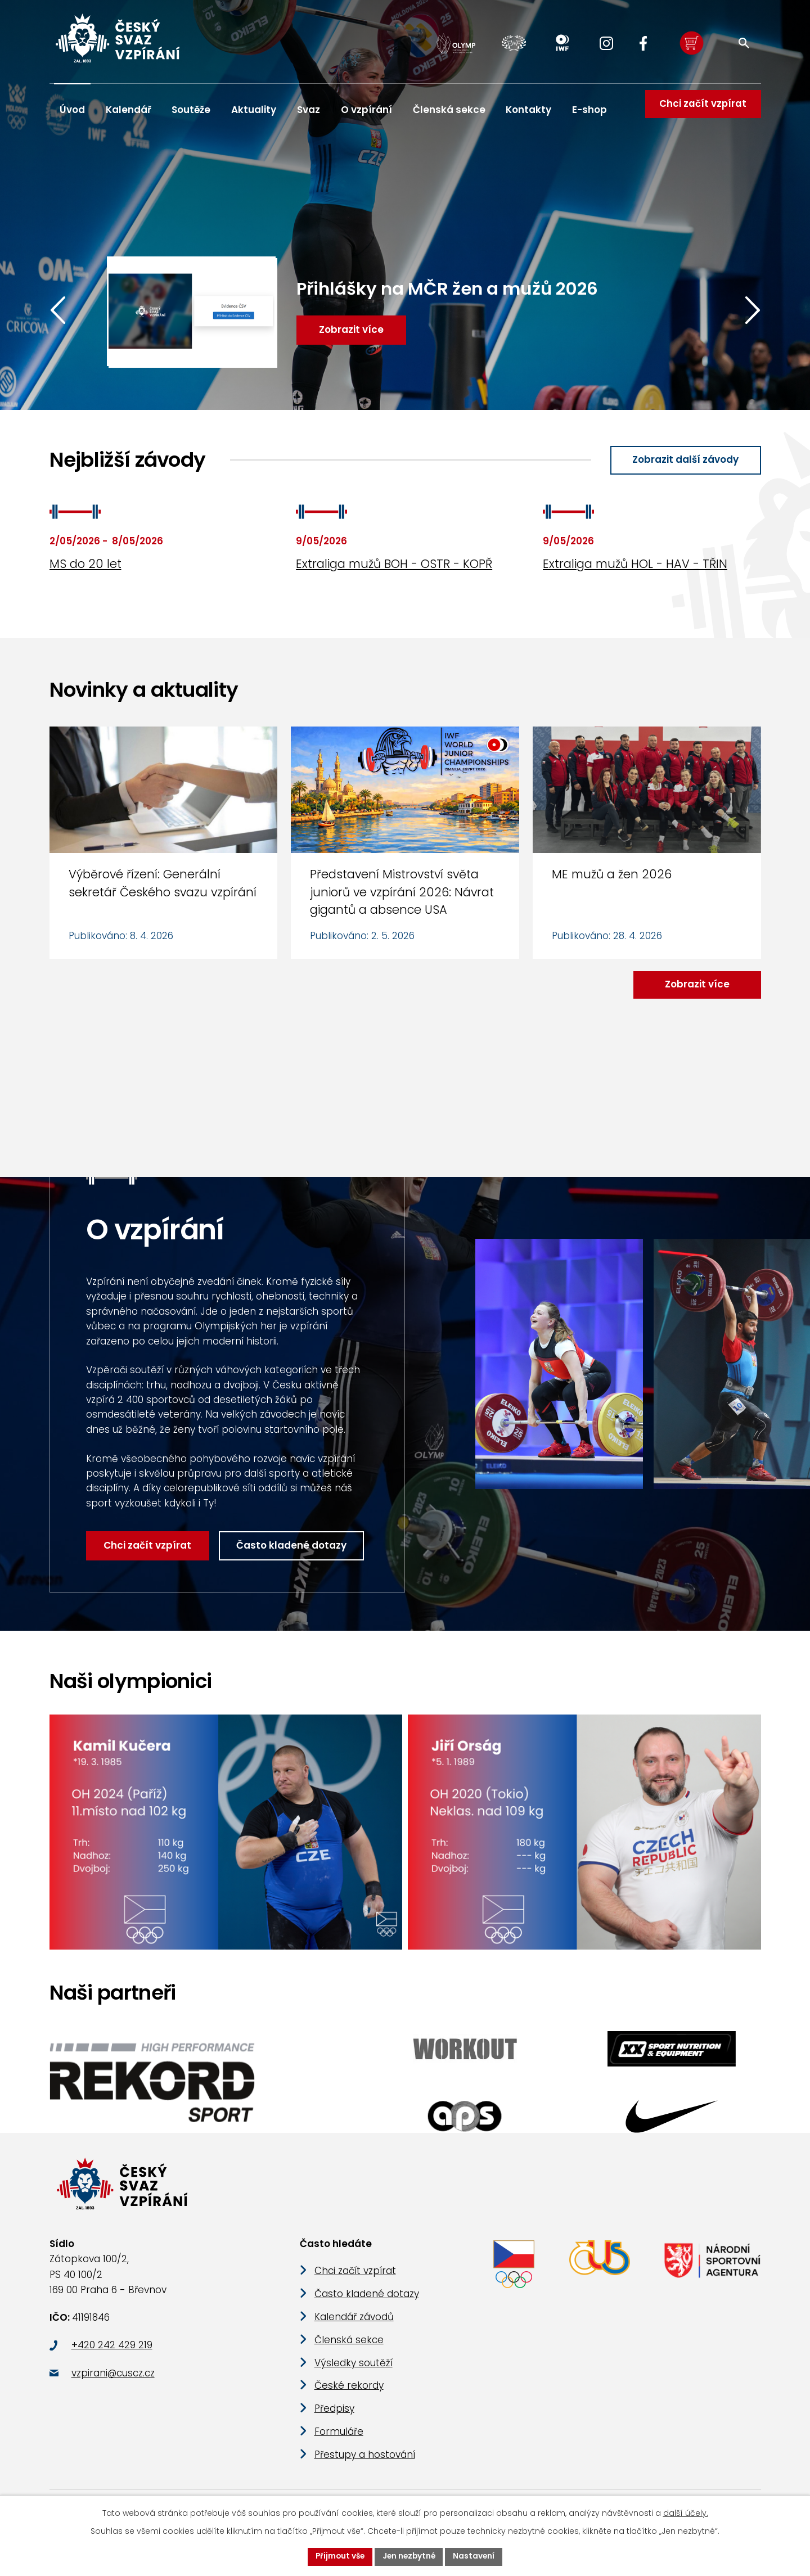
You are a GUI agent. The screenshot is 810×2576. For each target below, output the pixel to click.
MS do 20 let (86, 565)
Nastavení (476, 2556)
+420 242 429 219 (111, 2353)
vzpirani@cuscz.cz (113, 2380)
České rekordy (349, 2393)
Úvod (72, 109)
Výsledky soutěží (353, 2370)
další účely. (685, 2512)
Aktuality (253, 109)
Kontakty (528, 109)
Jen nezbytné (409, 2556)
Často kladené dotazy (293, 1547)
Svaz (308, 109)
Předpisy (334, 2416)
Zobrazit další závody (684, 460)
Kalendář (128, 109)
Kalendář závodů (354, 2324)
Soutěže (191, 109)
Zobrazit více (696, 985)
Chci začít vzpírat (701, 109)
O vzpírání (366, 109)
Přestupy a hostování (364, 2462)
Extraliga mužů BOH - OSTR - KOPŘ (394, 565)
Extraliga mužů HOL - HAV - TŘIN (635, 565)
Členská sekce (449, 109)
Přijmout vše (338, 2556)
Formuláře (338, 2439)
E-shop (589, 109)
